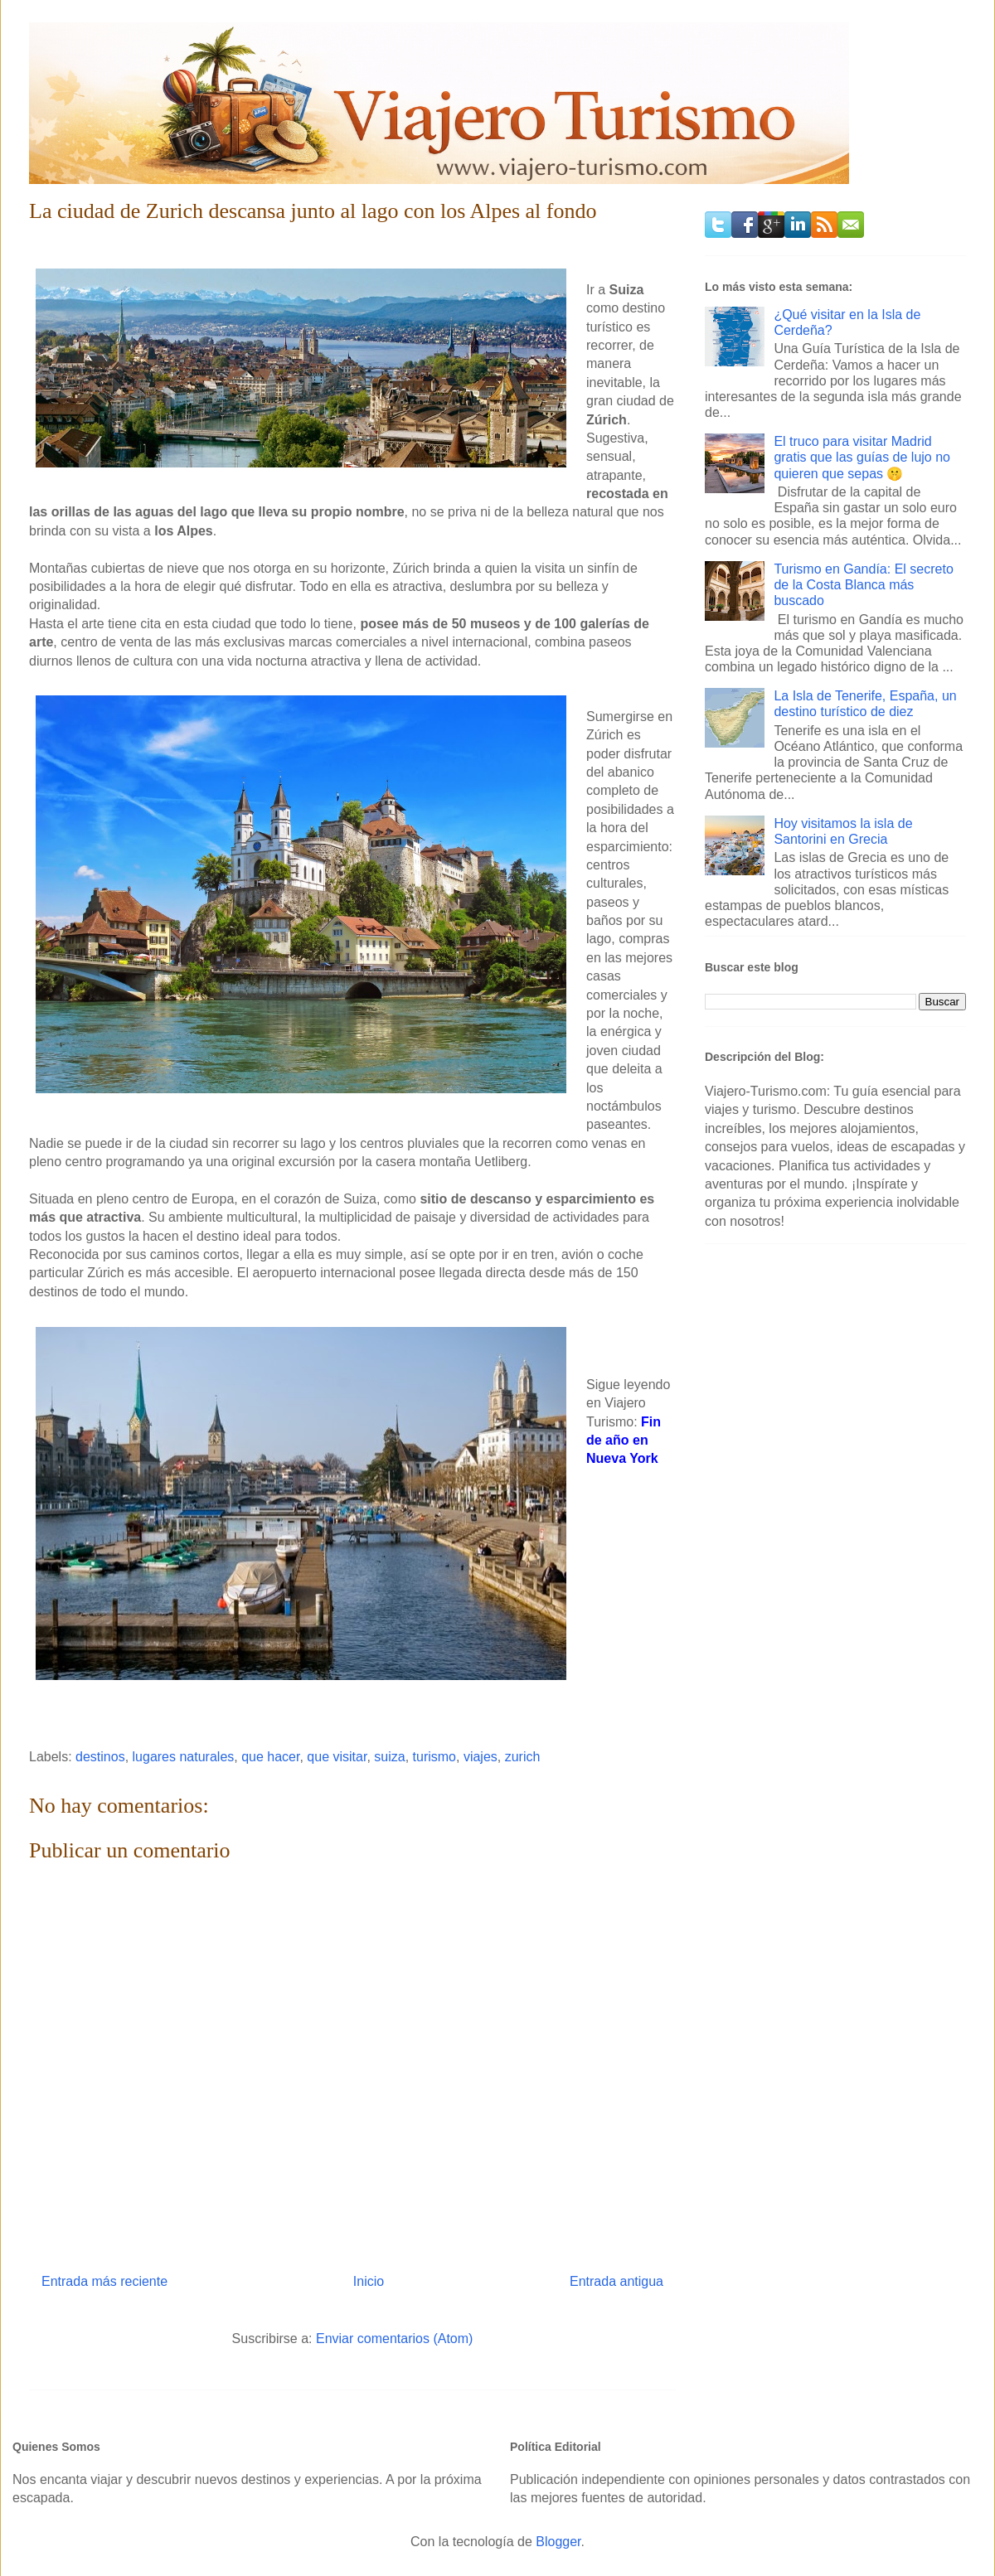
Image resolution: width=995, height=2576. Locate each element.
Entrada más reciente (104, 2281)
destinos (100, 1757)
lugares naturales (184, 1757)
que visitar (336, 1757)
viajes (481, 1757)
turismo (434, 1757)
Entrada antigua (616, 2281)
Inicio (368, 2281)
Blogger (558, 2542)
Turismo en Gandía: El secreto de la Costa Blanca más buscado (863, 585)
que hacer (270, 1757)
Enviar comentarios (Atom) (394, 2338)
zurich (523, 1757)
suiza (389, 1757)
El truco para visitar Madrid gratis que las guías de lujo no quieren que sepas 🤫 (862, 457)
